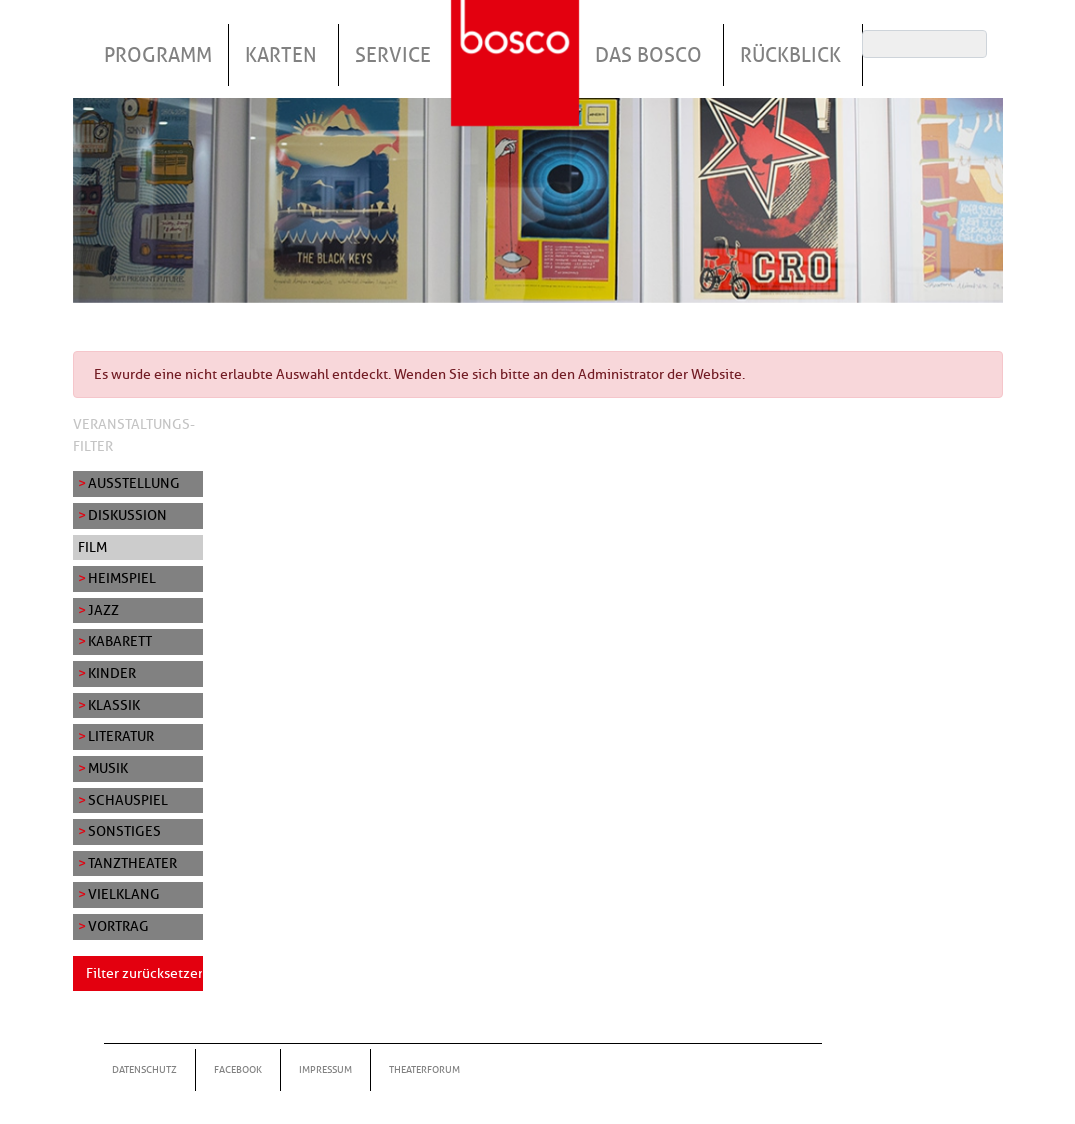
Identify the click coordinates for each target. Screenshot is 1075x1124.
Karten (281, 55)
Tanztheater (132, 863)
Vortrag (118, 926)
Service (393, 55)
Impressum (325, 1069)
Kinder (112, 673)
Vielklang (124, 894)
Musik (108, 768)
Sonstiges (124, 831)
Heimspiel (122, 578)
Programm (158, 55)
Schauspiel (128, 800)
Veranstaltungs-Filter (134, 435)
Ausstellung (134, 483)
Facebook (238, 1069)
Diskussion (127, 515)
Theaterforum (424, 1069)
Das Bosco (648, 55)
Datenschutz (144, 1069)
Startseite (518, 39)
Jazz (103, 610)
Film (92, 547)
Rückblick (790, 55)
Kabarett (120, 641)
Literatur (121, 736)
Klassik (114, 705)
